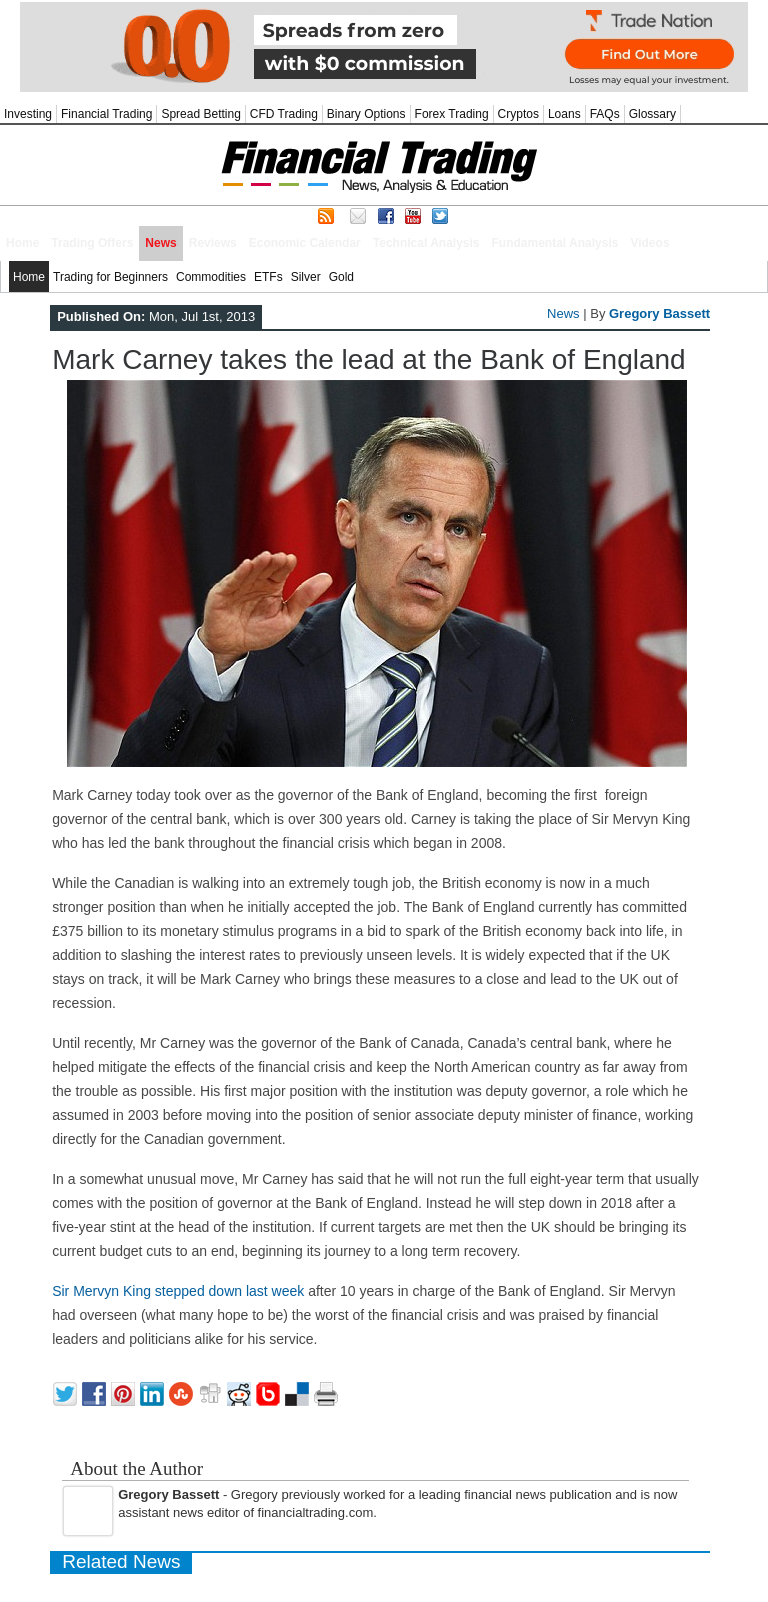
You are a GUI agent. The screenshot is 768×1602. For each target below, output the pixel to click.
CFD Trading (284, 114)
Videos (649, 243)
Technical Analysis (426, 243)
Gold (341, 277)
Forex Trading (452, 114)
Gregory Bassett (659, 313)
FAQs (605, 114)
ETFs (268, 277)
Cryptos (518, 114)
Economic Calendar (305, 243)
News (160, 243)
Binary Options (366, 114)
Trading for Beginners (110, 277)
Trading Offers (92, 243)
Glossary (652, 114)
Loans (564, 114)
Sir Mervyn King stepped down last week (178, 1291)
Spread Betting (200, 114)
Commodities (211, 277)
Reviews (213, 243)
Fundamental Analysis (555, 243)
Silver (306, 277)
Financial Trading (106, 114)
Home (22, 243)
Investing (28, 114)
